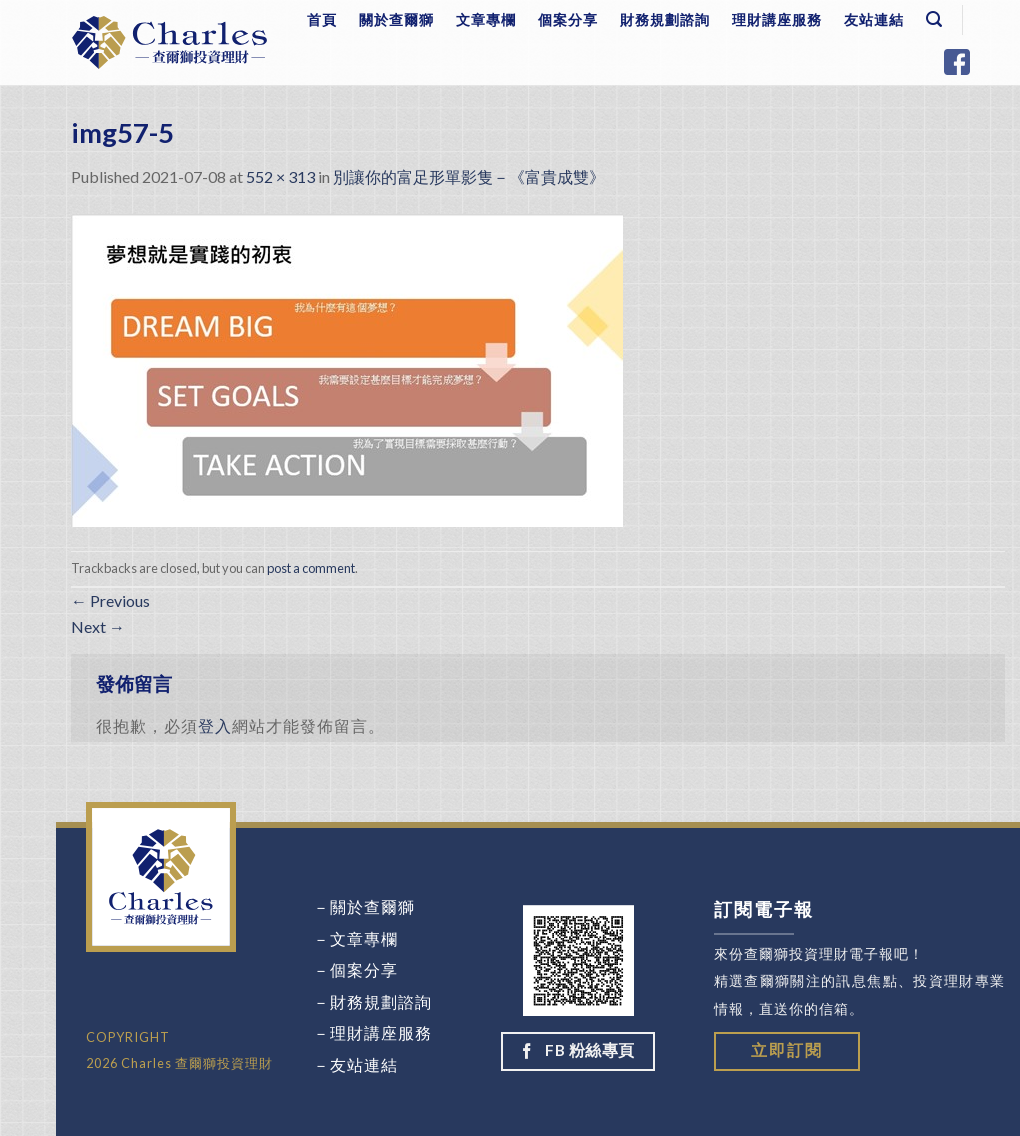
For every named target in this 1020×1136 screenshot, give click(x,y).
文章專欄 (486, 19)
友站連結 (874, 19)
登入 (215, 725)
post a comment (311, 568)
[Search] (934, 19)
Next (98, 626)
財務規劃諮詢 (665, 19)
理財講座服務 (777, 19)
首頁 (322, 19)
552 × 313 (280, 176)
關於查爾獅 (396, 19)
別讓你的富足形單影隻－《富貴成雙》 (469, 176)
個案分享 (568, 19)
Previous (110, 600)
